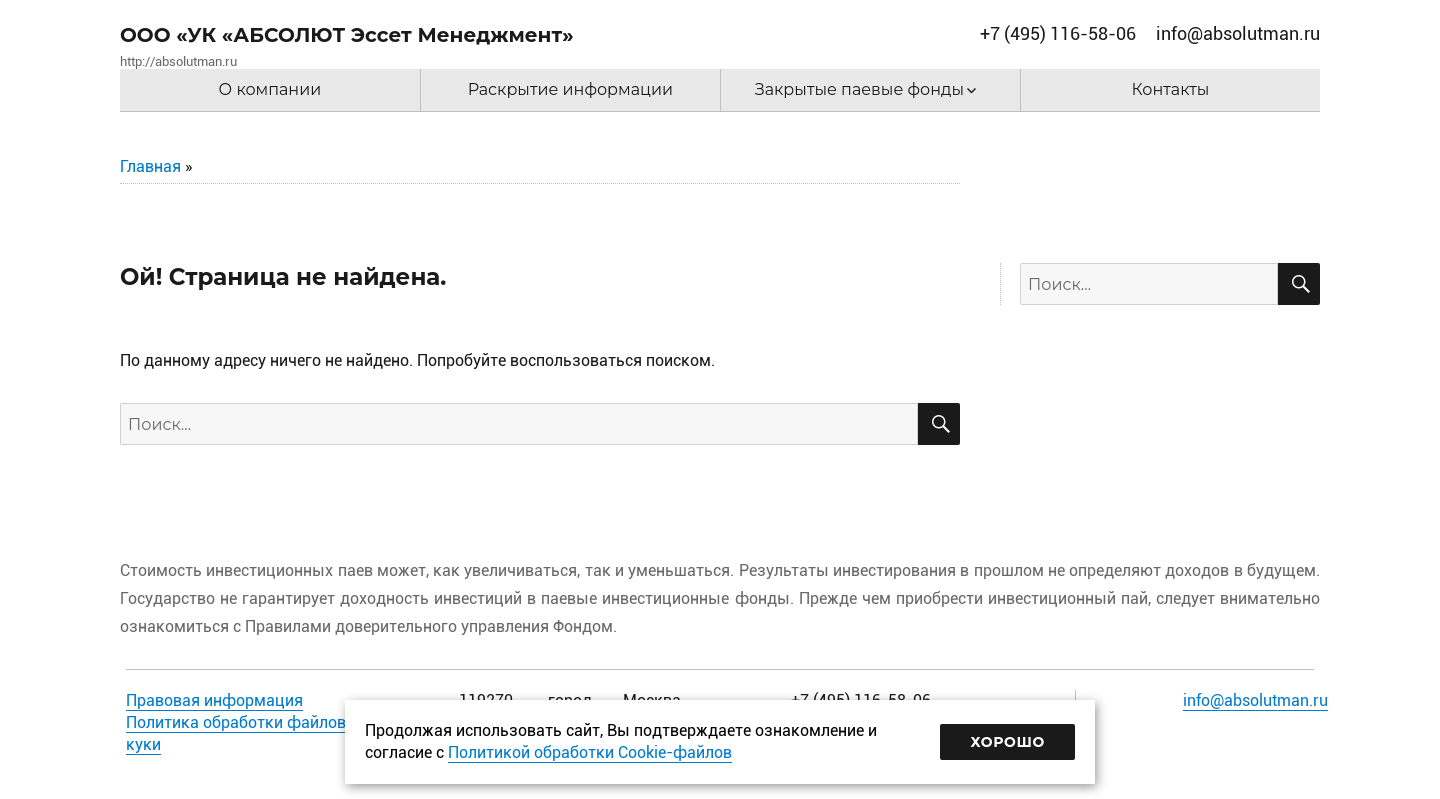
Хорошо (1007, 742)
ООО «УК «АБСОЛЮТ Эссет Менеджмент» (347, 35)
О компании (270, 89)
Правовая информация (214, 700)
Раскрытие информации (570, 89)
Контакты (1171, 89)
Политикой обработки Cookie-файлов (590, 752)
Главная (150, 166)
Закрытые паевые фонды (859, 89)
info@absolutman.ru (1255, 700)
